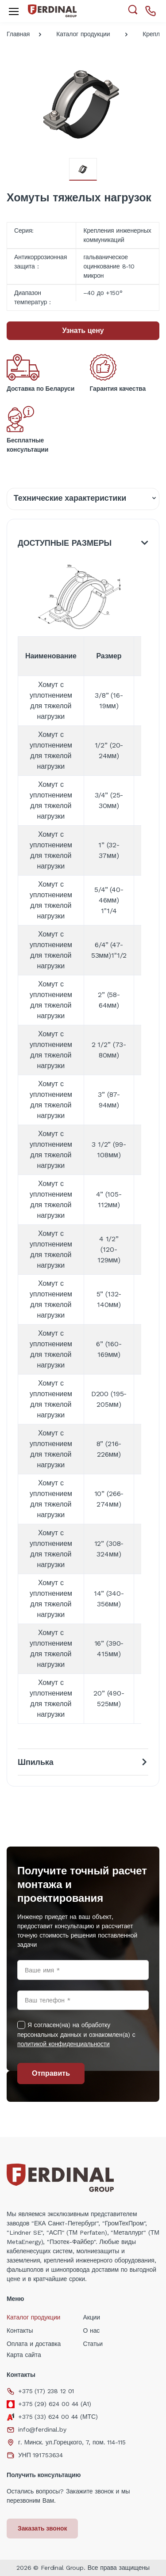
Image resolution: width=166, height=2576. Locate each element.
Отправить (51, 2073)
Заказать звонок (42, 2528)
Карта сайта (24, 2354)
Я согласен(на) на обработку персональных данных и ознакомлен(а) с (76, 2034)
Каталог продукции (83, 34)
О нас (91, 2330)
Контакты (20, 2330)
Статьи (93, 2343)
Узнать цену (83, 330)
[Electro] (52, 10)
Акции (91, 2317)
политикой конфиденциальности (63, 2043)
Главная (18, 34)
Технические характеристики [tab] (70, 497)
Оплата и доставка (34, 2343)
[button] (132, 9)
